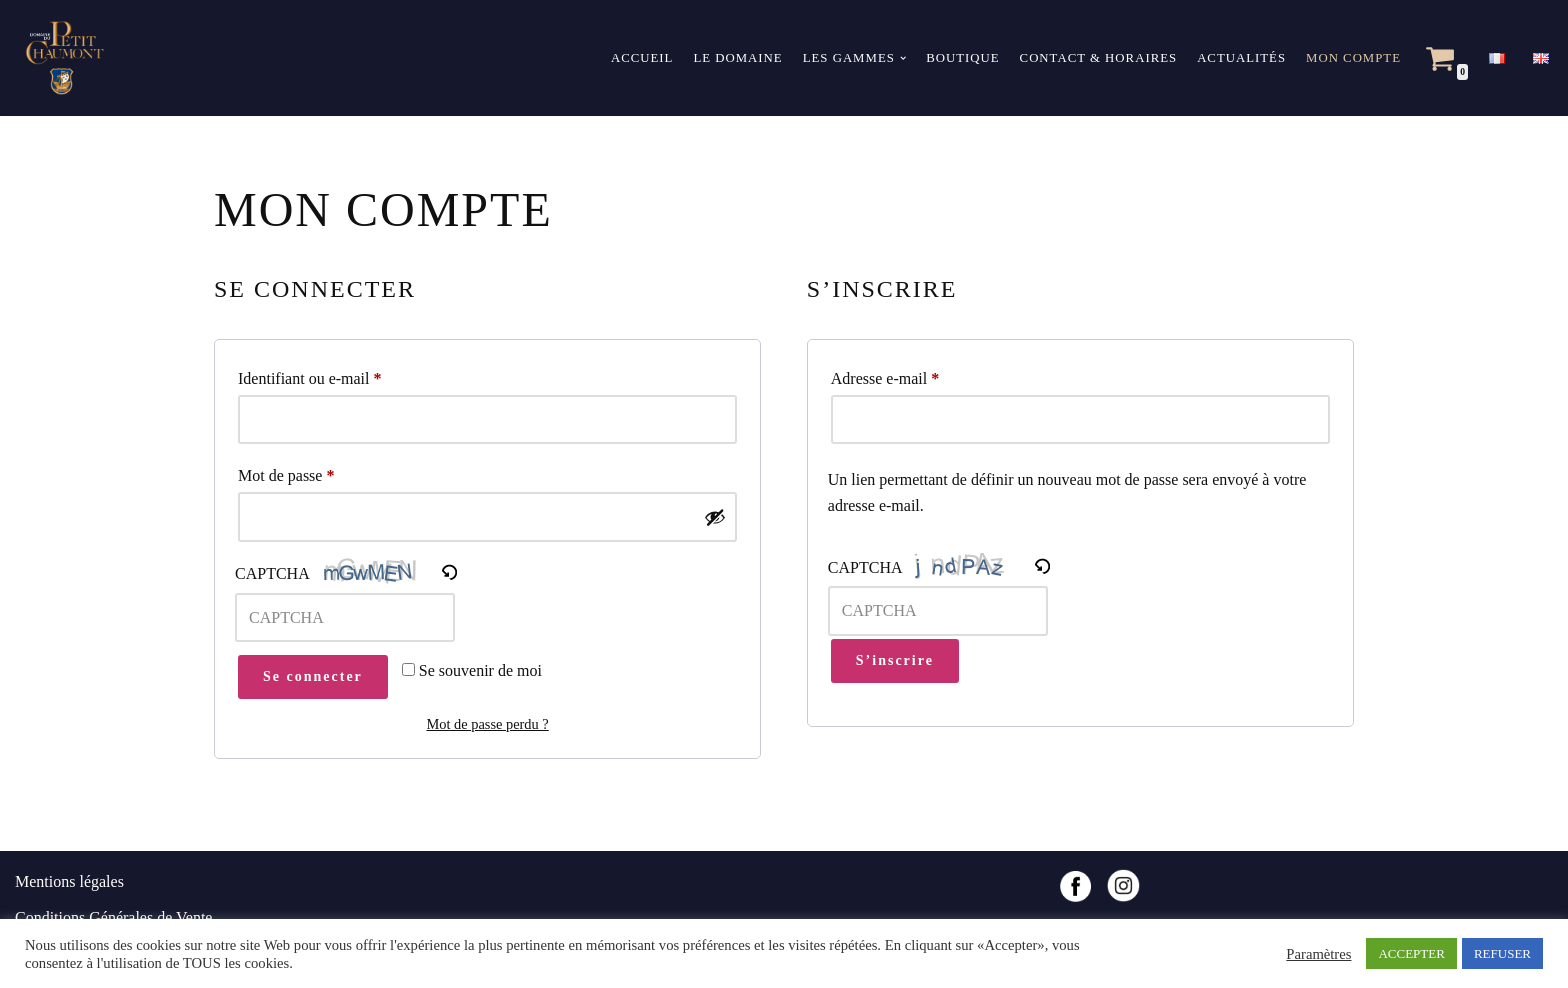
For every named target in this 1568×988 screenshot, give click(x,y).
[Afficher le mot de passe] (715, 517)
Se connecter (313, 676)
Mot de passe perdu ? (487, 724)
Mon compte (1353, 58)
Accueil (642, 58)
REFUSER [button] (1502, 953)
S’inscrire (895, 660)
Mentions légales (69, 881)
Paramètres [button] (1318, 954)
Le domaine (737, 58)
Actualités (1241, 58)
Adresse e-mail (885, 375)
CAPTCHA (272, 573)
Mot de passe (286, 472)
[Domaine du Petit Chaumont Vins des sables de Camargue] (60, 58)
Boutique (962, 58)
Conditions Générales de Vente (113, 917)
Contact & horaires (1099, 58)
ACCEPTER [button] (1411, 953)
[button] (903, 58)
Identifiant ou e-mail (310, 375)
